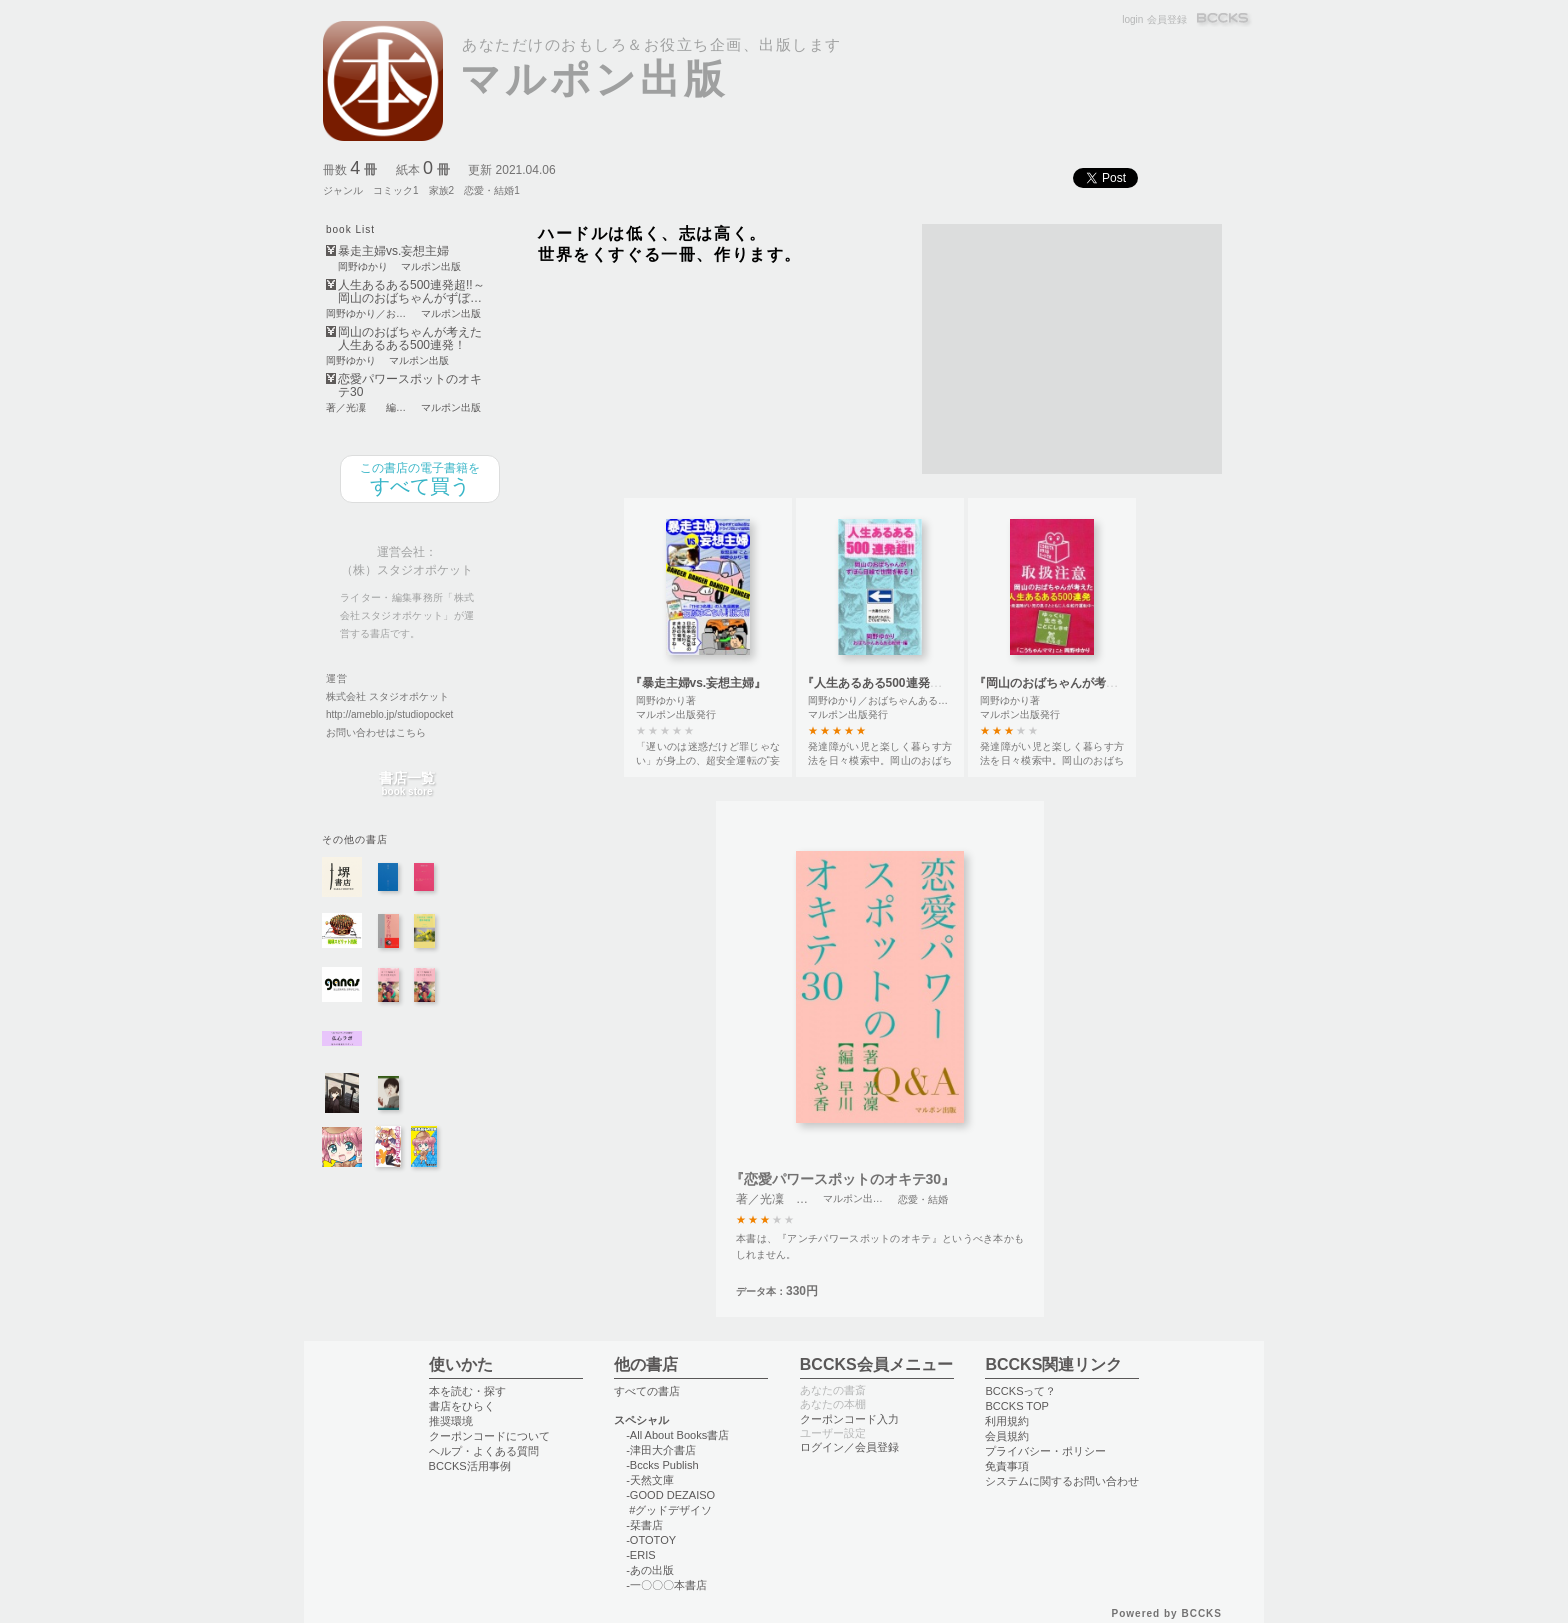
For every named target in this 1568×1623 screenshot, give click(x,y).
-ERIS (640, 1555)
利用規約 (1007, 1421)
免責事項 (1007, 1466)
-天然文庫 (650, 1480)
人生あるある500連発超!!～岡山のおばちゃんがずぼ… (411, 292)
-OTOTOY (651, 1540)
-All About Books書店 (677, 1435)
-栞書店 (644, 1525)
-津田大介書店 (661, 1450)
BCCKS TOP (1016, 1406)
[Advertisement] (1072, 349)
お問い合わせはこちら (376, 732)
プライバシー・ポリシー (1045, 1451)
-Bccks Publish (662, 1465)
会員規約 (1007, 1436)
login (1132, 19)
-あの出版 (650, 1570)
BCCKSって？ (1020, 1391)
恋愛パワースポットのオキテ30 (410, 386)
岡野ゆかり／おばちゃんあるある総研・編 (367, 314)
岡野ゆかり (363, 267)
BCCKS (1224, 19)
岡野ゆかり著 (666, 700)
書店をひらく (462, 1406)
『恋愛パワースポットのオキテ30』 (843, 1179)
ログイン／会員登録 (849, 1447)
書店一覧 (407, 784)
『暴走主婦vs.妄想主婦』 (698, 683)
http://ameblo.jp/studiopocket (389, 714)
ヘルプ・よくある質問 (484, 1451)
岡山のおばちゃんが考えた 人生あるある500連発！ (410, 339)
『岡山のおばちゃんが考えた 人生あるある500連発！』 (1123, 683)
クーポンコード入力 (849, 1419)
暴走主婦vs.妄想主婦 (393, 251)
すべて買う (420, 479)
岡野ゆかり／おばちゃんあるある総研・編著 (908, 700)
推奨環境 (451, 1421)
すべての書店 (647, 1391)
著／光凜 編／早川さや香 (367, 408)
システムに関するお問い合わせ (1062, 1481)
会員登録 (1167, 19)
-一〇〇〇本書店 (666, 1585)
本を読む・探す (467, 1391)
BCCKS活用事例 (470, 1466)
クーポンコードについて (489, 1436)
